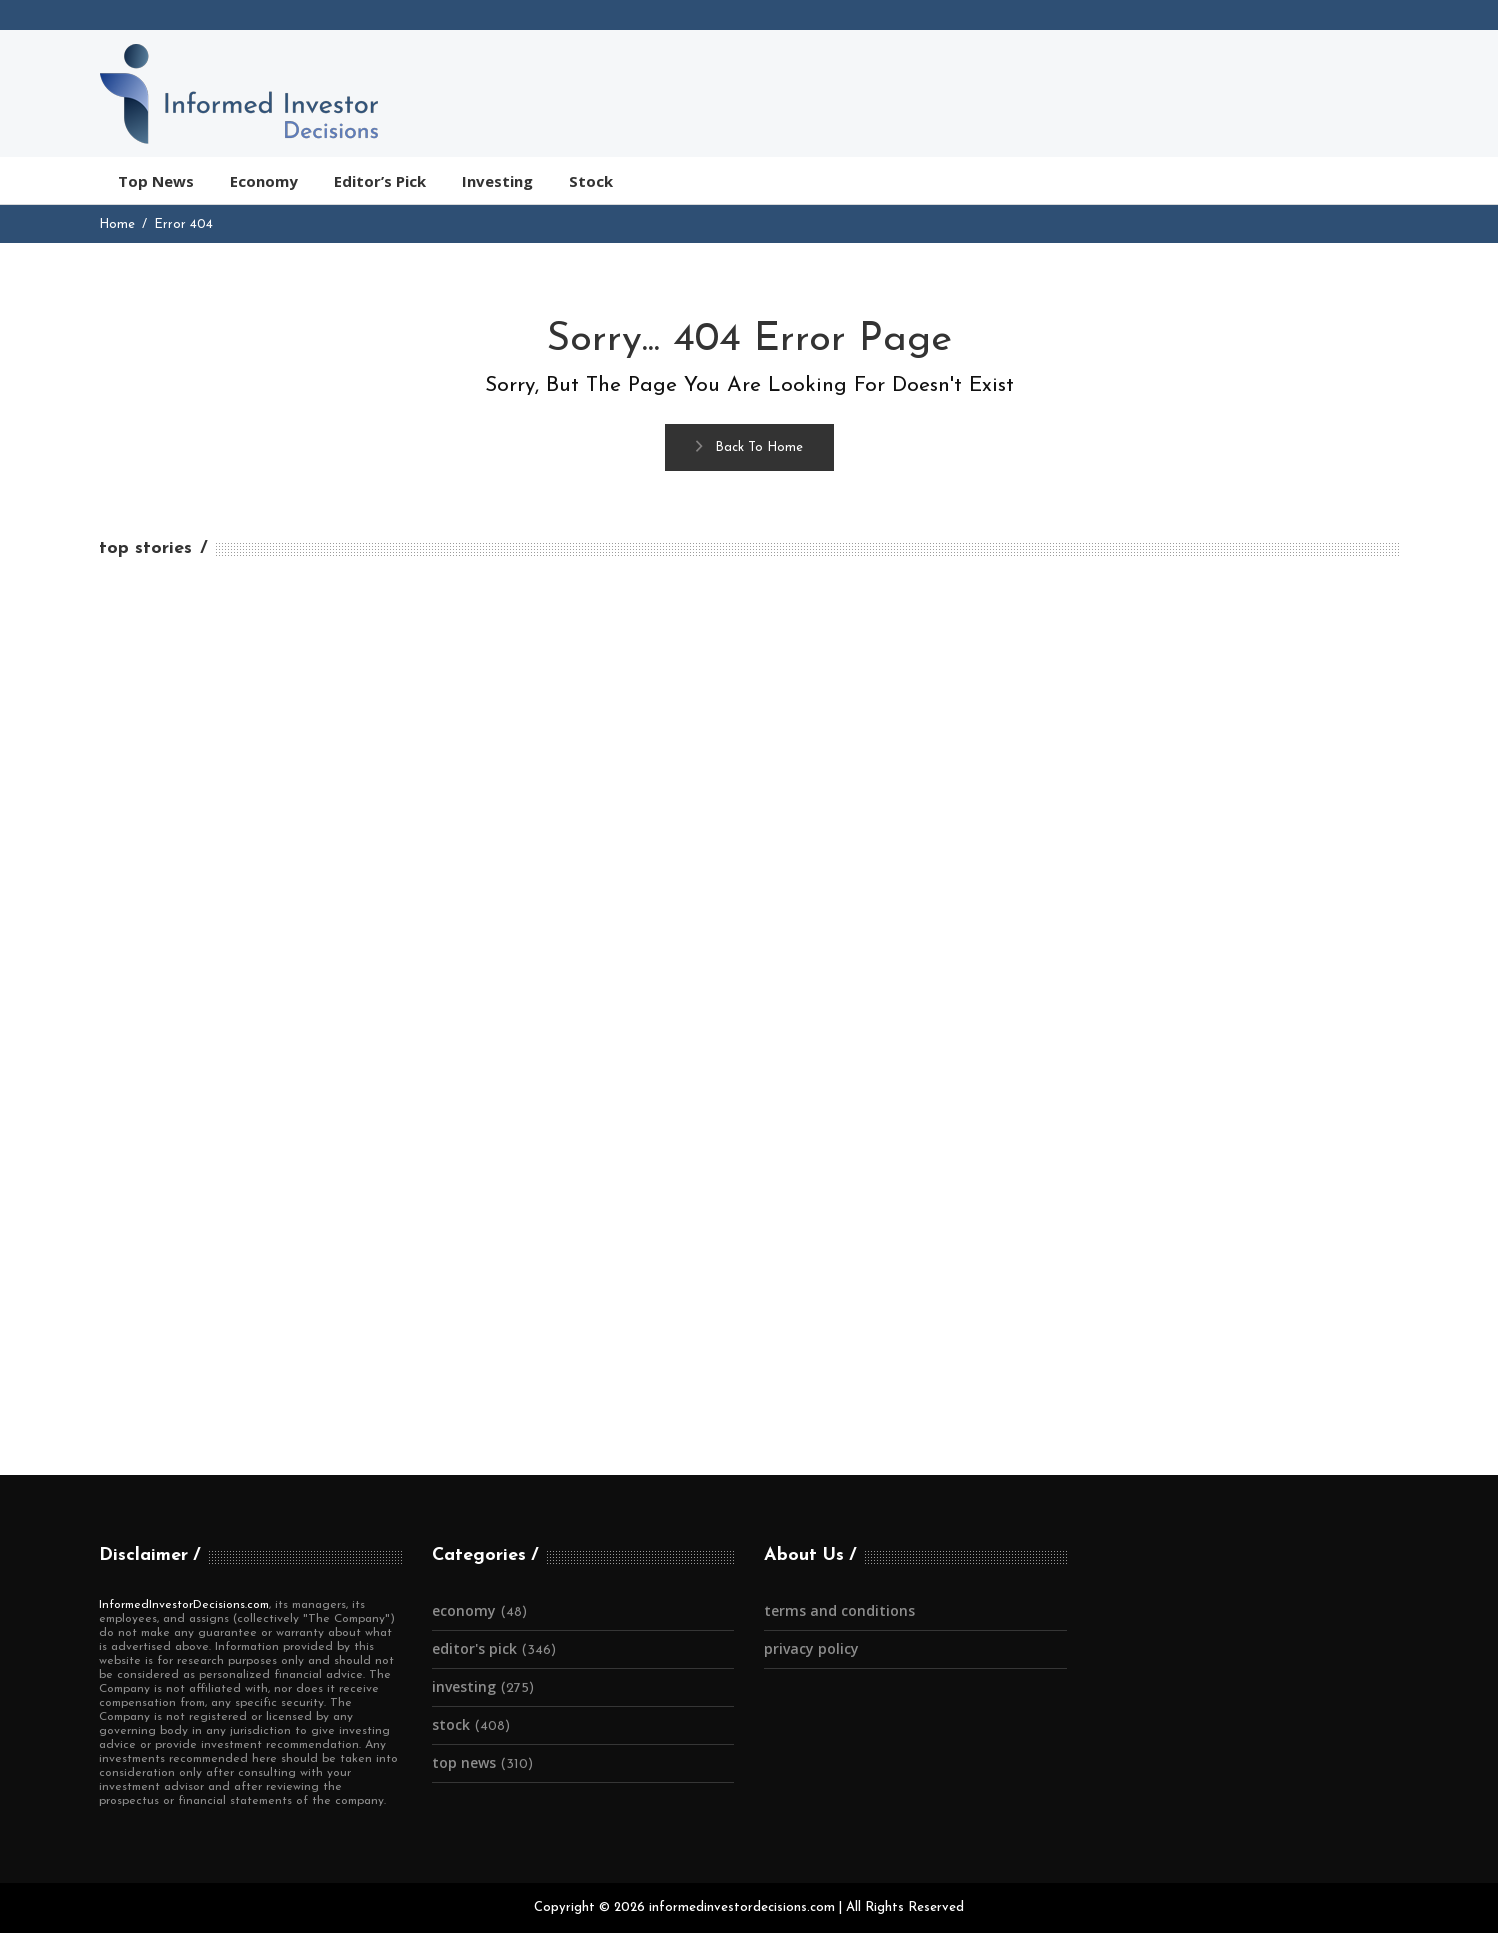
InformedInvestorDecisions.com (184, 1605)
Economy (464, 1610)
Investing (464, 1686)
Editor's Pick (474, 1648)
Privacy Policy (811, 1648)
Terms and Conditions (839, 1610)
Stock (451, 1724)
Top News (464, 1762)
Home (117, 224)
